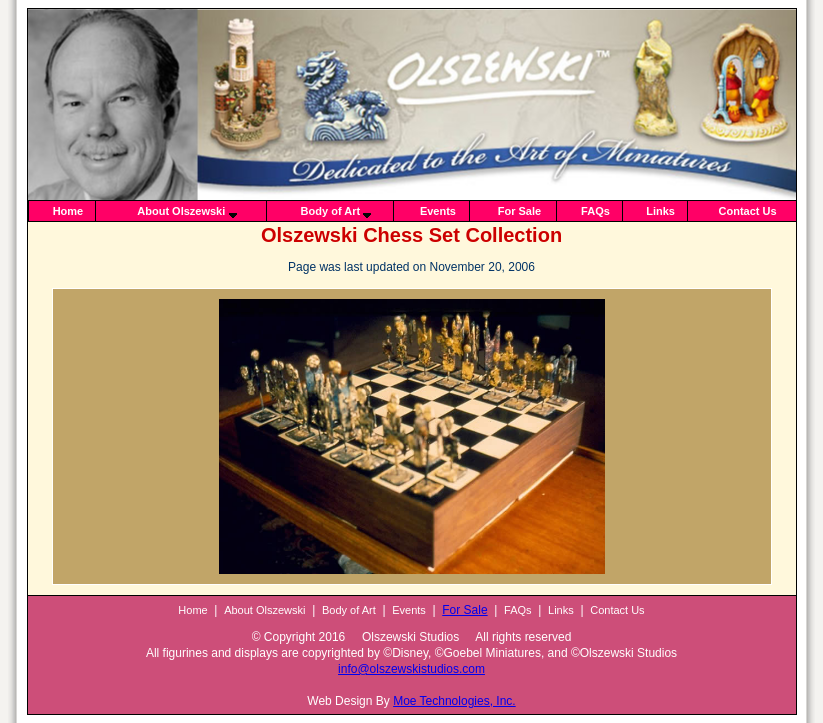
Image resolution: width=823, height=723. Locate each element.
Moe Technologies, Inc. (454, 701)
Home (68, 211)
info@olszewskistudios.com (411, 669)
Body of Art (330, 211)
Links (660, 211)
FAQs (595, 211)
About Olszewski (181, 211)
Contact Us (748, 211)
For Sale (519, 211)
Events (438, 211)
